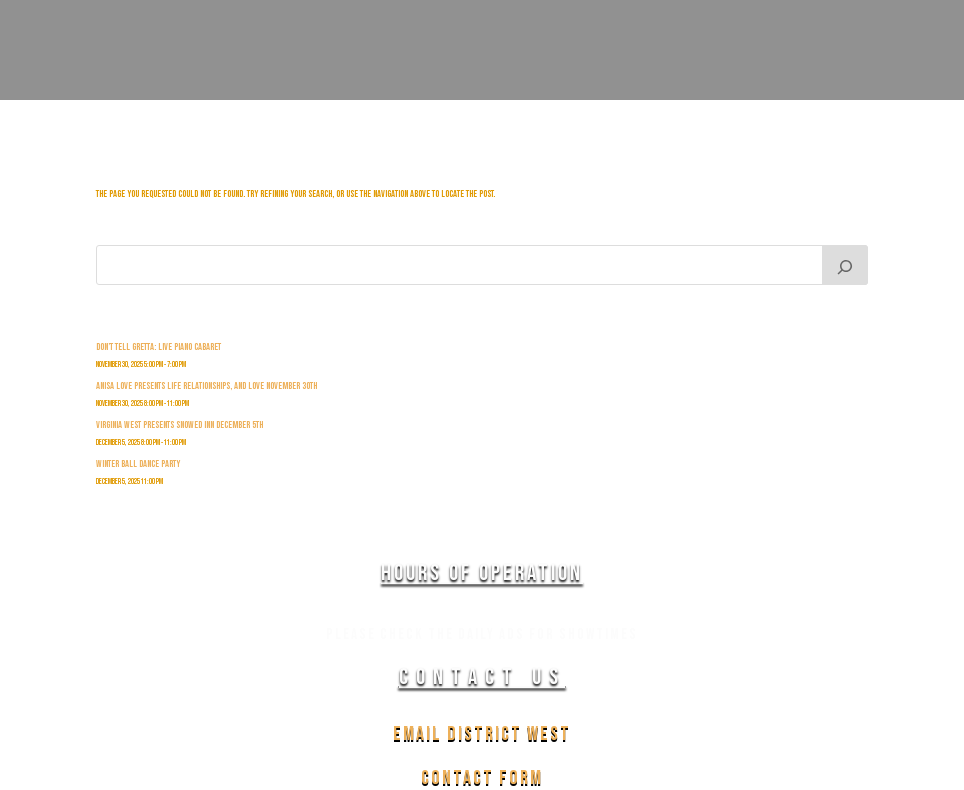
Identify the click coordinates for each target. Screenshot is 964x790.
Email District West (482, 734)
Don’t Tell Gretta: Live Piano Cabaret (158, 347)
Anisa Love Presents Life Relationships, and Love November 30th (206, 386)
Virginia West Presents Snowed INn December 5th (179, 425)
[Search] (845, 265)
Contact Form (482, 778)
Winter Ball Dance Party (138, 464)
